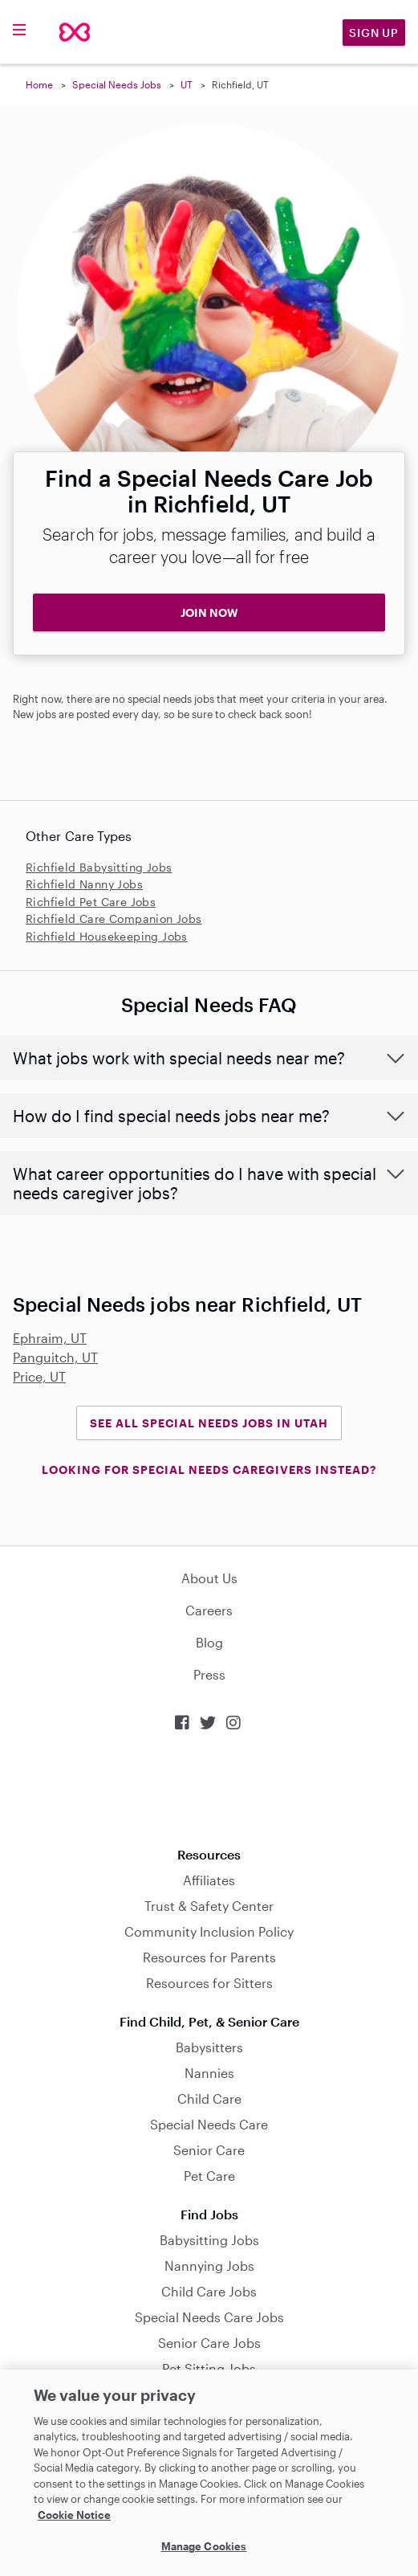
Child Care (209, 2098)
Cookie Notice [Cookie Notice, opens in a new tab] (74, 2515)
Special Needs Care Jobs (209, 2317)
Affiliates (209, 1880)
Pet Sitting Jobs (209, 2368)
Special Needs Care (209, 2124)
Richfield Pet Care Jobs (91, 901)
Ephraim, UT (50, 1337)
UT (187, 84)
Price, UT (39, 1376)
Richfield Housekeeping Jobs (107, 936)
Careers (209, 1610)
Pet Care (209, 2175)
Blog (209, 1642)
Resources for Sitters (209, 1982)
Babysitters (209, 2047)
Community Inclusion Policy (209, 1931)
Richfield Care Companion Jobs (114, 918)
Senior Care (209, 2150)
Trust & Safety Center (209, 1905)
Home (39, 84)
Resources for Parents (209, 1957)
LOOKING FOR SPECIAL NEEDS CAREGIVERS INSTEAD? (209, 1469)
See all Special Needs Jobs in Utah (209, 1423)
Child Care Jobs (209, 2291)
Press (209, 1674)
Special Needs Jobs (116, 84)
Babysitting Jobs (209, 2239)
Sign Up (374, 32)
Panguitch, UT (55, 1357)
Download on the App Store (209, 1789)
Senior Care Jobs (209, 2342)
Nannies (209, 2072)
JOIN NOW (209, 612)
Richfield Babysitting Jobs (99, 867)
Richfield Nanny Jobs (84, 884)
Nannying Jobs (209, 2265)
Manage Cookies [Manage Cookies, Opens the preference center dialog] (204, 2546)
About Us (209, 1578)
